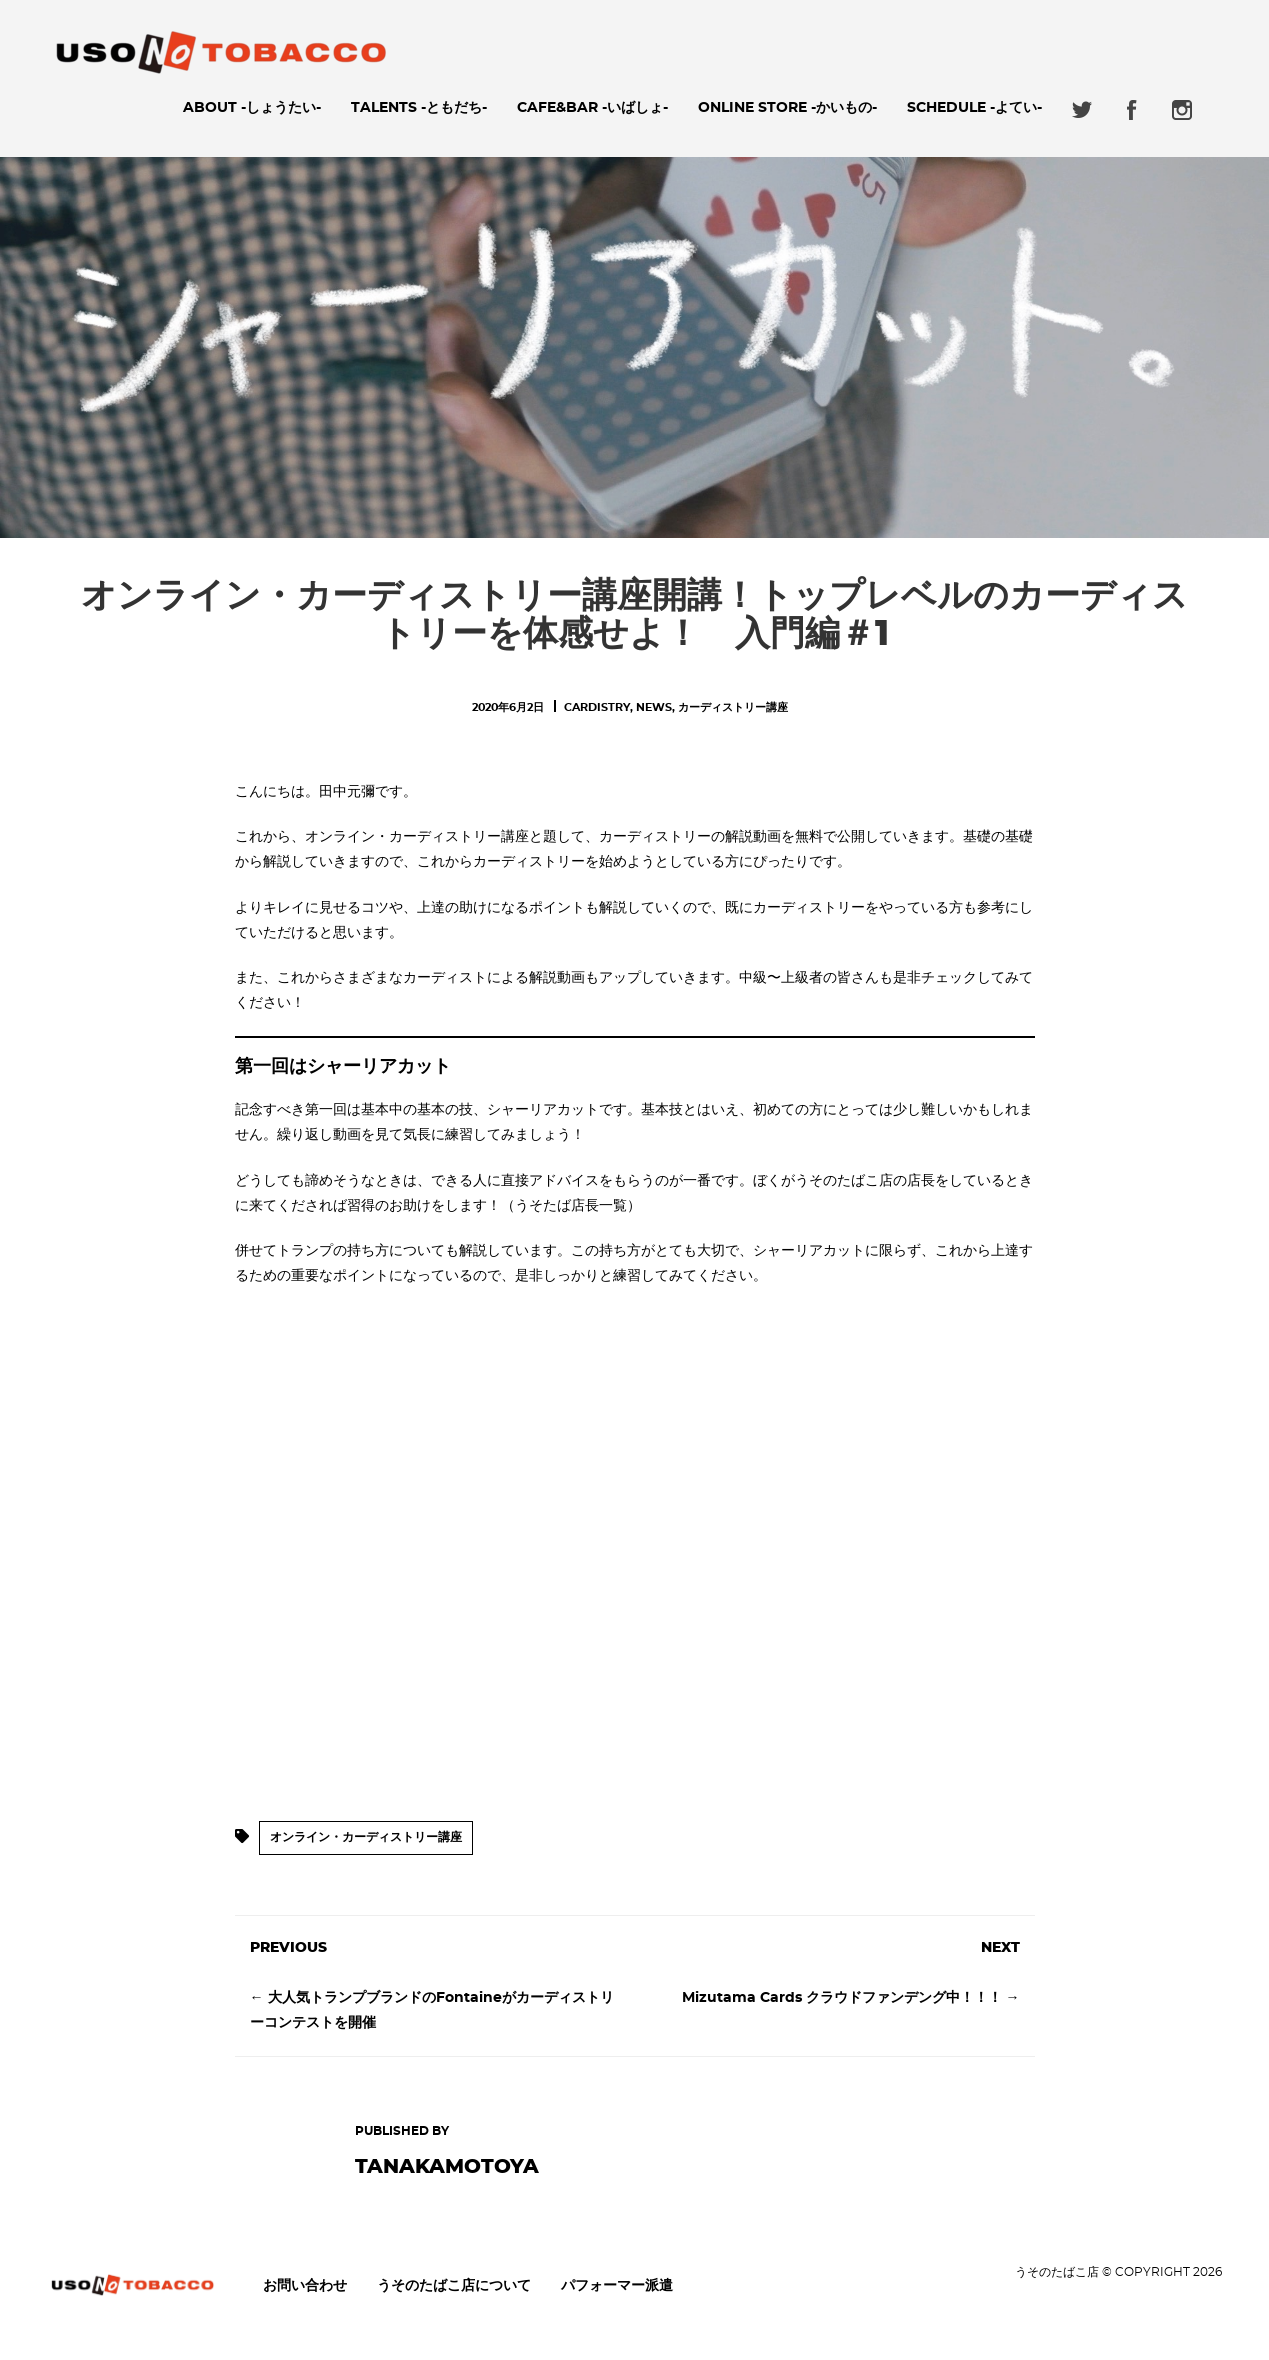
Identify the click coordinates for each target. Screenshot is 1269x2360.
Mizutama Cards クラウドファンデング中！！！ (842, 1998)
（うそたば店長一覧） (571, 1206)
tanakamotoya (447, 2167)
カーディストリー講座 (733, 707)
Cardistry (597, 707)
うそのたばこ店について (454, 2286)
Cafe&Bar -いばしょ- (592, 108)
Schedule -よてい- (974, 108)
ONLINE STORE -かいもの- (787, 108)
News (654, 707)
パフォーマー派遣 (617, 2286)
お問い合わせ (305, 2286)
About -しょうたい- (252, 108)
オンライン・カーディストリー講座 (366, 1837)
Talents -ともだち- (419, 108)
